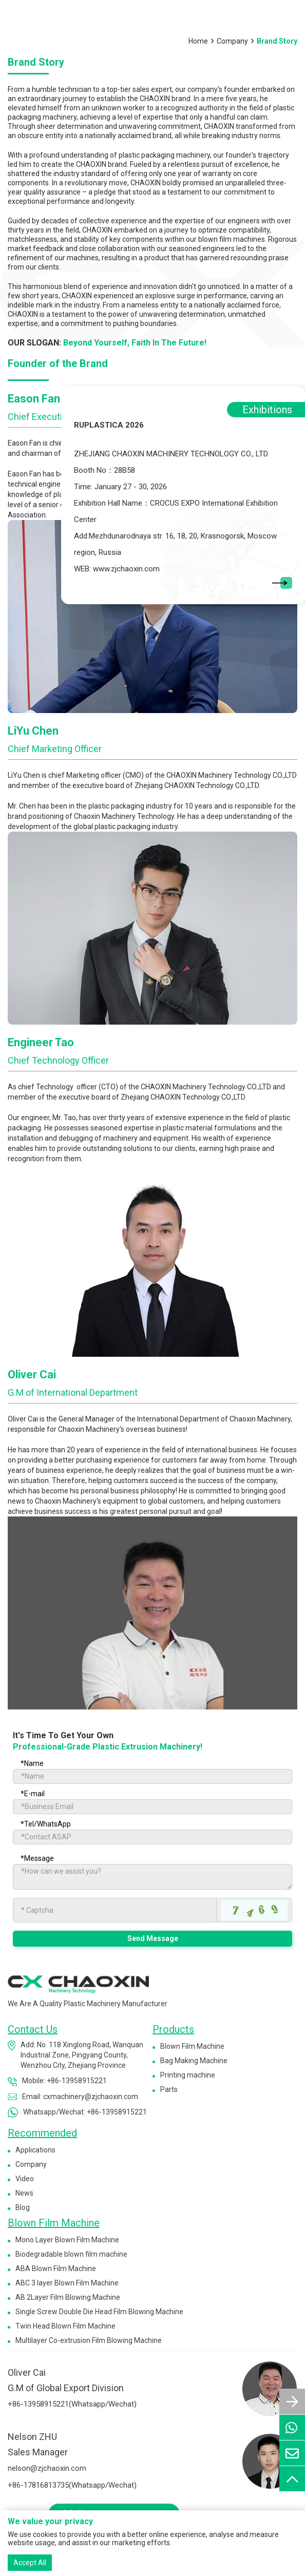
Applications (35, 2150)
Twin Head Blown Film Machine (65, 2326)
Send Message (152, 1938)
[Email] (152, 1806)
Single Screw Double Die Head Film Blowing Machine (99, 2312)
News (24, 2193)
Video (24, 2179)
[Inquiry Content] (152, 1877)
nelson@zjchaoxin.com (47, 2468)
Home (198, 41)
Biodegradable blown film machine (71, 2254)
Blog (22, 2207)
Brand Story (277, 41)
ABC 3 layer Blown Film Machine (67, 2283)
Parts (169, 2089)
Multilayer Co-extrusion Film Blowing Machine (88, 2340)
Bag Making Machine (193, 2060)
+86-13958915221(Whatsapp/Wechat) (72, 2404)
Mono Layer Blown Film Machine (67, 2240)
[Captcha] (115, 1910)
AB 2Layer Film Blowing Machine (67, 2297)
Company (232, 41)
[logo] (78, 1984)
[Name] (152, 1776)
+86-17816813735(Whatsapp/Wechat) (72, 2485)
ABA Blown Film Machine (55, 2268)
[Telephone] (152, 1837)
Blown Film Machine (192, 2046)
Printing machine (187, 2075)
